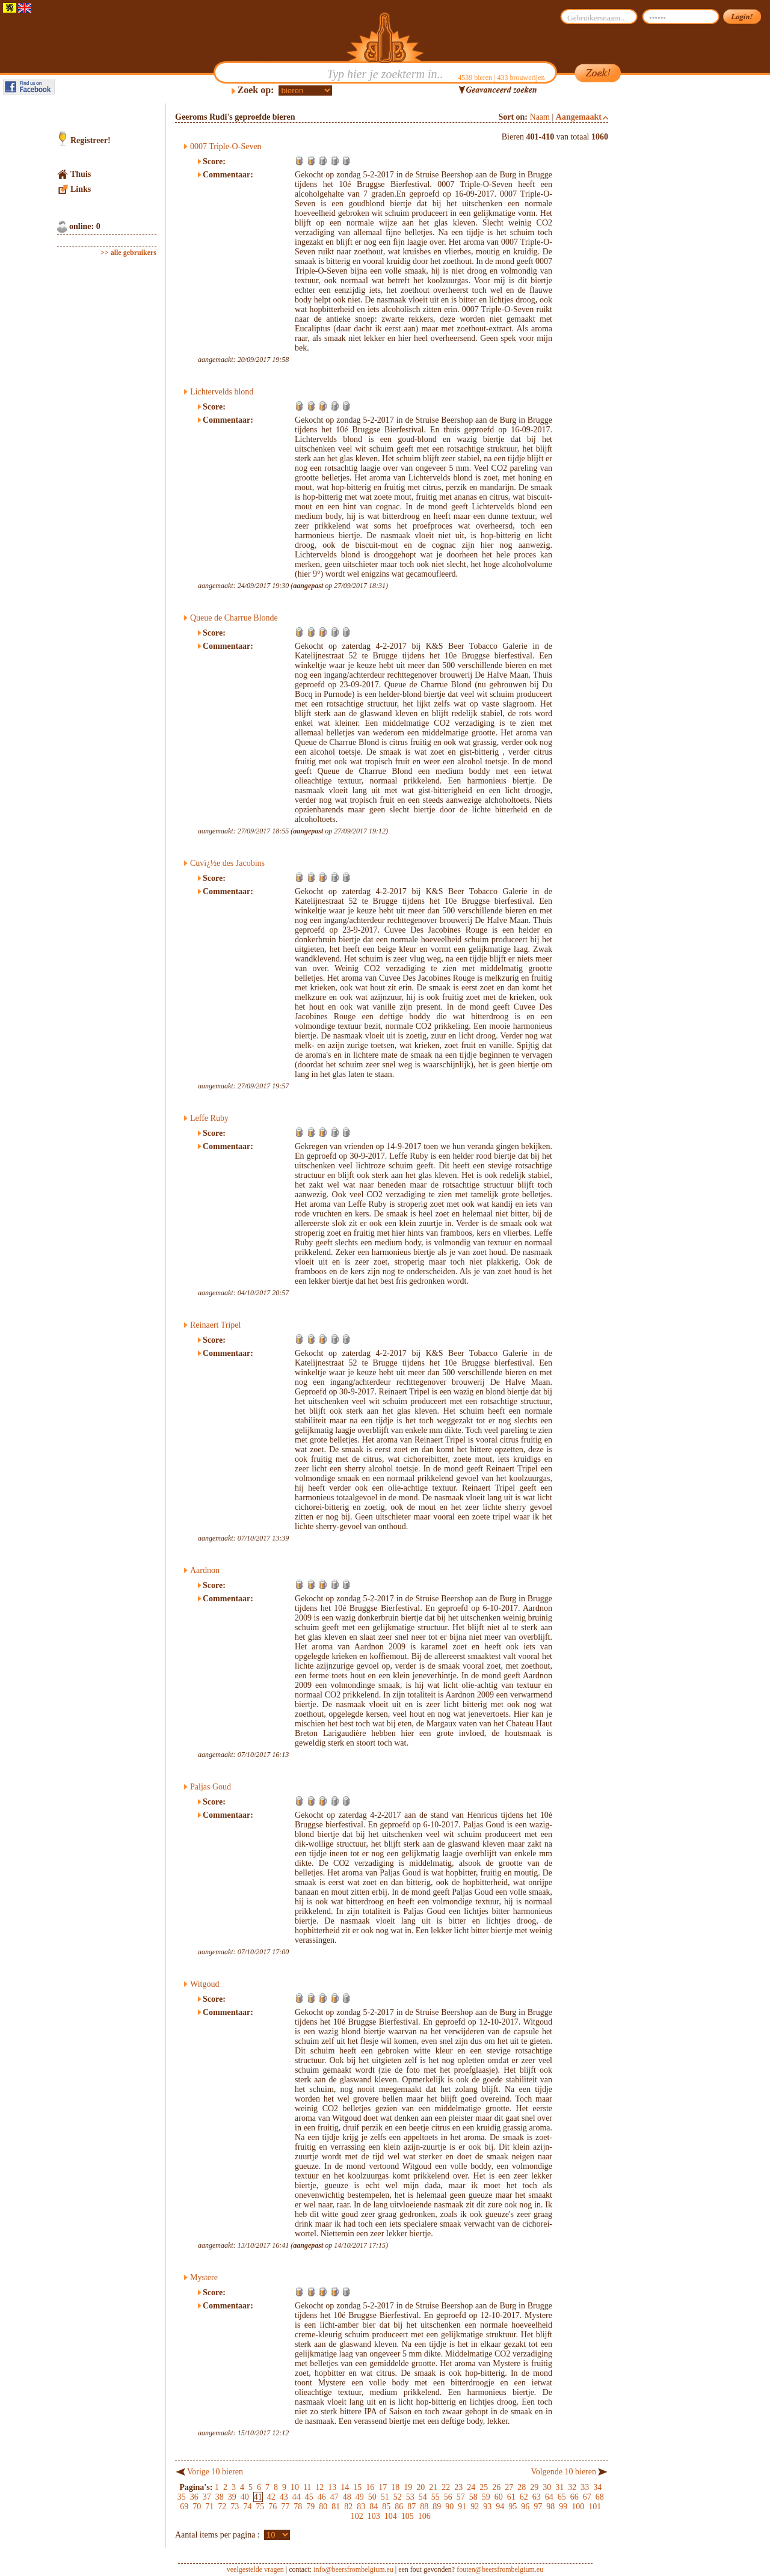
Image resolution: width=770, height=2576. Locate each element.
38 (219, 2496)
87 (411, 2506)
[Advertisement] (665, 283)
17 (382, 2487)
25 (483, 2487)
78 (298, 2506)
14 (344, 2487)
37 (207, 2496)
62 (524, 2496)
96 (525, 2506)
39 (232, 2496)
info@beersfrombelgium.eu (353, 2569)
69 (184, 2506)
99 (563, 2506)
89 (437, 2506)
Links (80, 189)
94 (500, 2506)
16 (370, 2487)
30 (547, 2487)
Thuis (80, 174)
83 (361, 2506)
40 (245, 2496)
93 (487, 2506)
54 (423, 2496)
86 (399, 2506)
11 (307, 2487)
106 (424, 2516)
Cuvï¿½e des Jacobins (227, 863)
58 (473, 2496)
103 (374, 2516)
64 (549, 2496)
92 (474, 2506)
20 (420, 2487)
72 (222, 2506)
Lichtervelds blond (221, 391)
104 (390, 2516)
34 (597, 2487)
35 (181, 2496)
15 (357, 2487)
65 (562, 2496)
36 (194, 2496)
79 (310, 2506)
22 (446, 2487)
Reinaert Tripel (215, 1324)
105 (407, 2516)
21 (433, 2487)
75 (260, 2506)
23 (458, 2487)
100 (577, 2506)
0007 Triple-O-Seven (226, 146)
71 (209, 2506)
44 (296, 2496)
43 (284, 2496)
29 (534, 2487)
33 (585, 2487)
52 (397, 2496)
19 (408, 2487)
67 (587, 2496)
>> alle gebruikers (128, 252)
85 (386, 2506)
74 (247, 2506)
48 (347, 2496)
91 (462, 2506)
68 (600, 2496)
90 (449, 2506)
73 (234, 2506)
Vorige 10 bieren (215, 2471)
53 (410, 2496)
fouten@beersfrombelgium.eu (500, 2569)
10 (295, 2487)
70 (196, 2506)
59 (486, 2496)
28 (521, 2487)
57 (461, 2496)
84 (373, 2506)
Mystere (204, 2277)
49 (360, 2496)
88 (424, 2506)
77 (285, 2506)
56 (448, 2496)
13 (332, 2487)
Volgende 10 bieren (563, 2471)
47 (334, 2496)
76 (272, 2506)
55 (435, 2496)
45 (309, 2496)
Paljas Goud (210, 1786)
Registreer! (90, 140)
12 (319, 2487)
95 (512, 2506)
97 (538, 2506)
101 (594, 2506)
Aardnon (205, 1570)
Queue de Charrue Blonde (234, 617)
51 (385, 2496)
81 (335, 2506)
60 (498, 2496)
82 (348, 2506)
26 (496, 2487)
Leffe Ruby (209, 1118)
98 (550, 2506)
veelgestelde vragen (255, 2569)
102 (357, 2516)
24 (471, 2487)
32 (572, 2487)
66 (574, 2496)
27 (509, 2487)
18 (395, 2487)
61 (511, 2496)
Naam (540, 116)
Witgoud (204, 1984)
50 (372, 2496)
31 (559, 2487)
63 (536, 2496)
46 (322, 2496)
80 (323, 2506)
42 (271, 2496)
